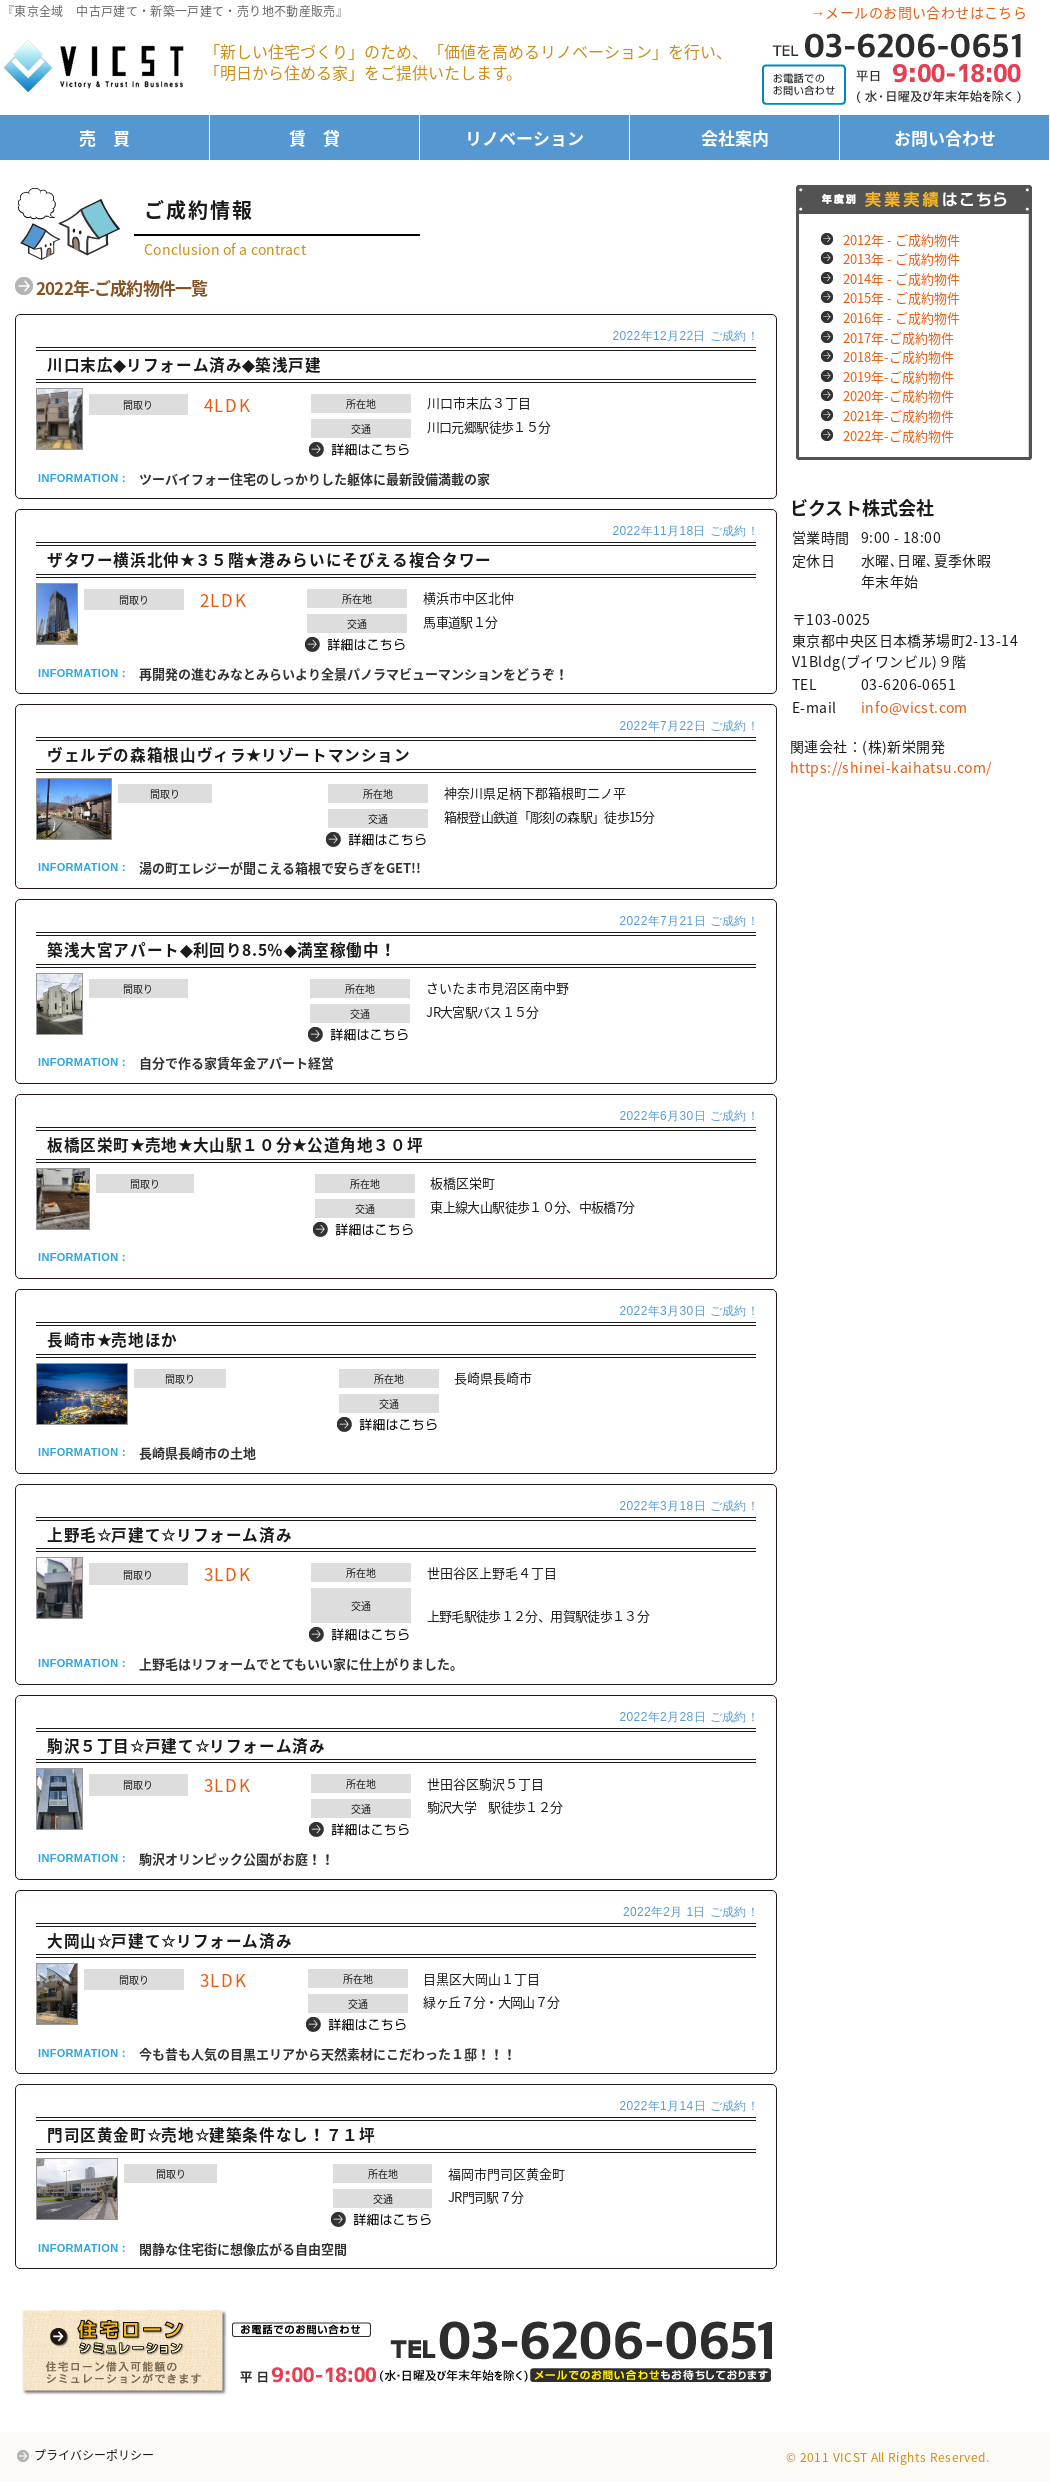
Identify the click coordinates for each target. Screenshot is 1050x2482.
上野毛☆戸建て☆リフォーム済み (169, 1534)
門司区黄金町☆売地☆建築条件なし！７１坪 (211, 2134)
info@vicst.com (914, 707)
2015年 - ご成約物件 (901, 297)
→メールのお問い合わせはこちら (919, 12)
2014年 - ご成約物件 (901, 278)
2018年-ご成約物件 (898, 356)
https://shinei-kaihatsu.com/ (891, 767)
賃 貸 (314, 137)
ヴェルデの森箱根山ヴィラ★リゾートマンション (229, 754)
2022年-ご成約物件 (898, 435)
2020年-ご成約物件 (898, 395)
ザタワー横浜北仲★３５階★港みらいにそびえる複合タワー (269, 559)
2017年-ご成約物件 (898, 337)
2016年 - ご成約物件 (901, 317)
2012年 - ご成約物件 (901, 239)
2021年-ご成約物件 (898, 415)
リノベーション (524, 137)
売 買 (104, 137)
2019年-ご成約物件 (898, 376)
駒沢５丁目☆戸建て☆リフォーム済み (186, 1745)
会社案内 (735, 137)
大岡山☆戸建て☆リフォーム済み (169, 1940)
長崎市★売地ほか (112, 1339)
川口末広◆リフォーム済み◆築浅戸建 (184, 364)
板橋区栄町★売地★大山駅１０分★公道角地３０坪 (235, 1144)
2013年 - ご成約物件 (901, 258)
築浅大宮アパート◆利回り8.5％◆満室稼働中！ (221, 949)
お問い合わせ (945, 137)
